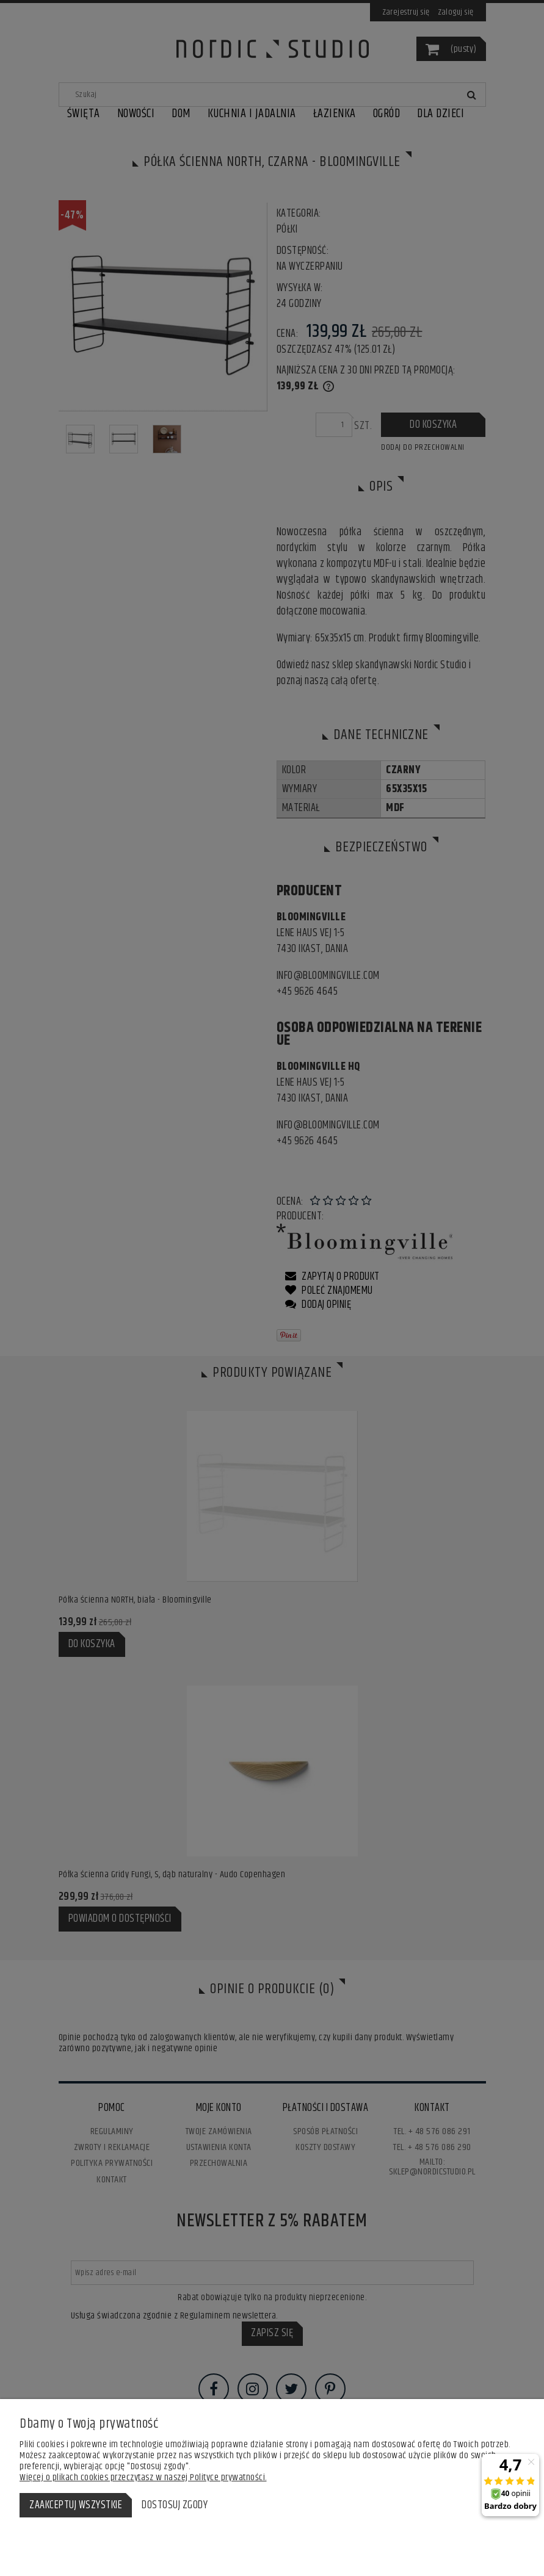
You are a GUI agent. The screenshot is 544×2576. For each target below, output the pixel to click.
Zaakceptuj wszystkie (75, 2505)
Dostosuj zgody (175, 2505)
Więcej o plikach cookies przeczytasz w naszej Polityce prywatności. (143, 2477)
